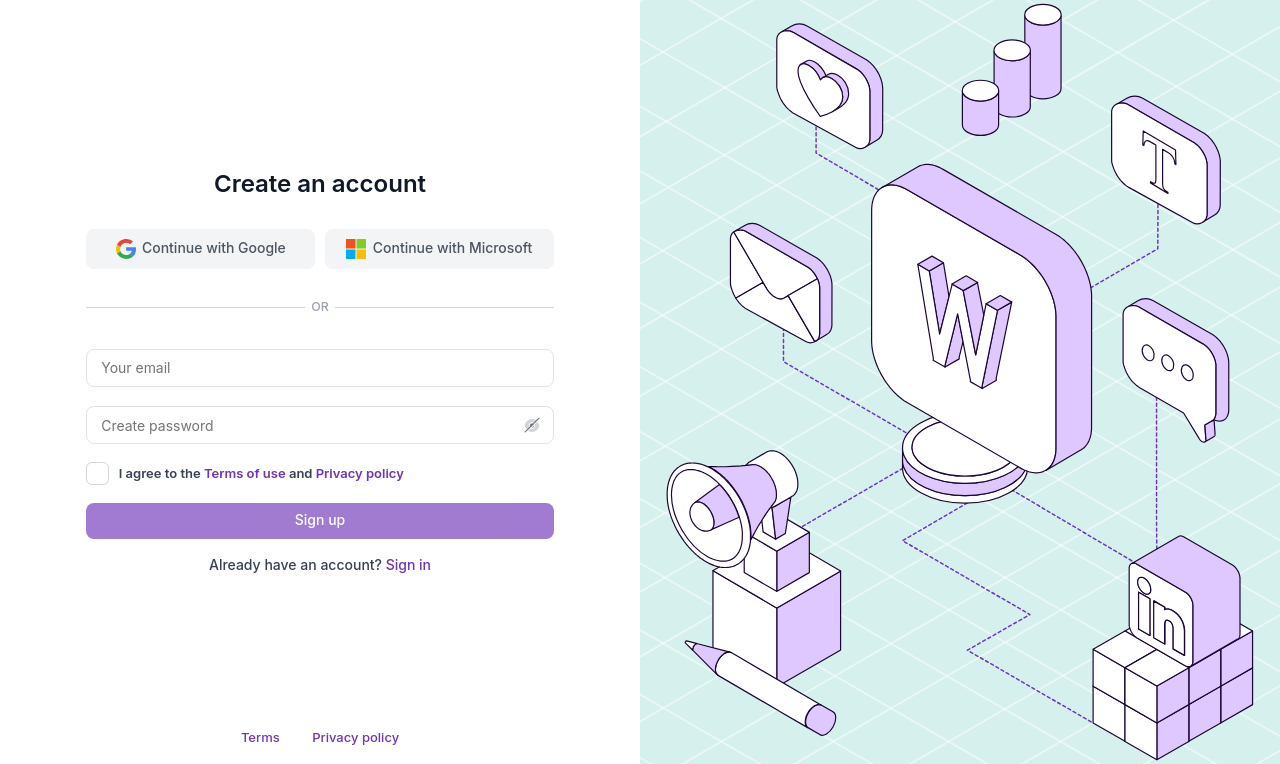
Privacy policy (360, 473)
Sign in (408, 564)
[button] (532, 425)
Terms (260, 737)
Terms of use (246, 473)
